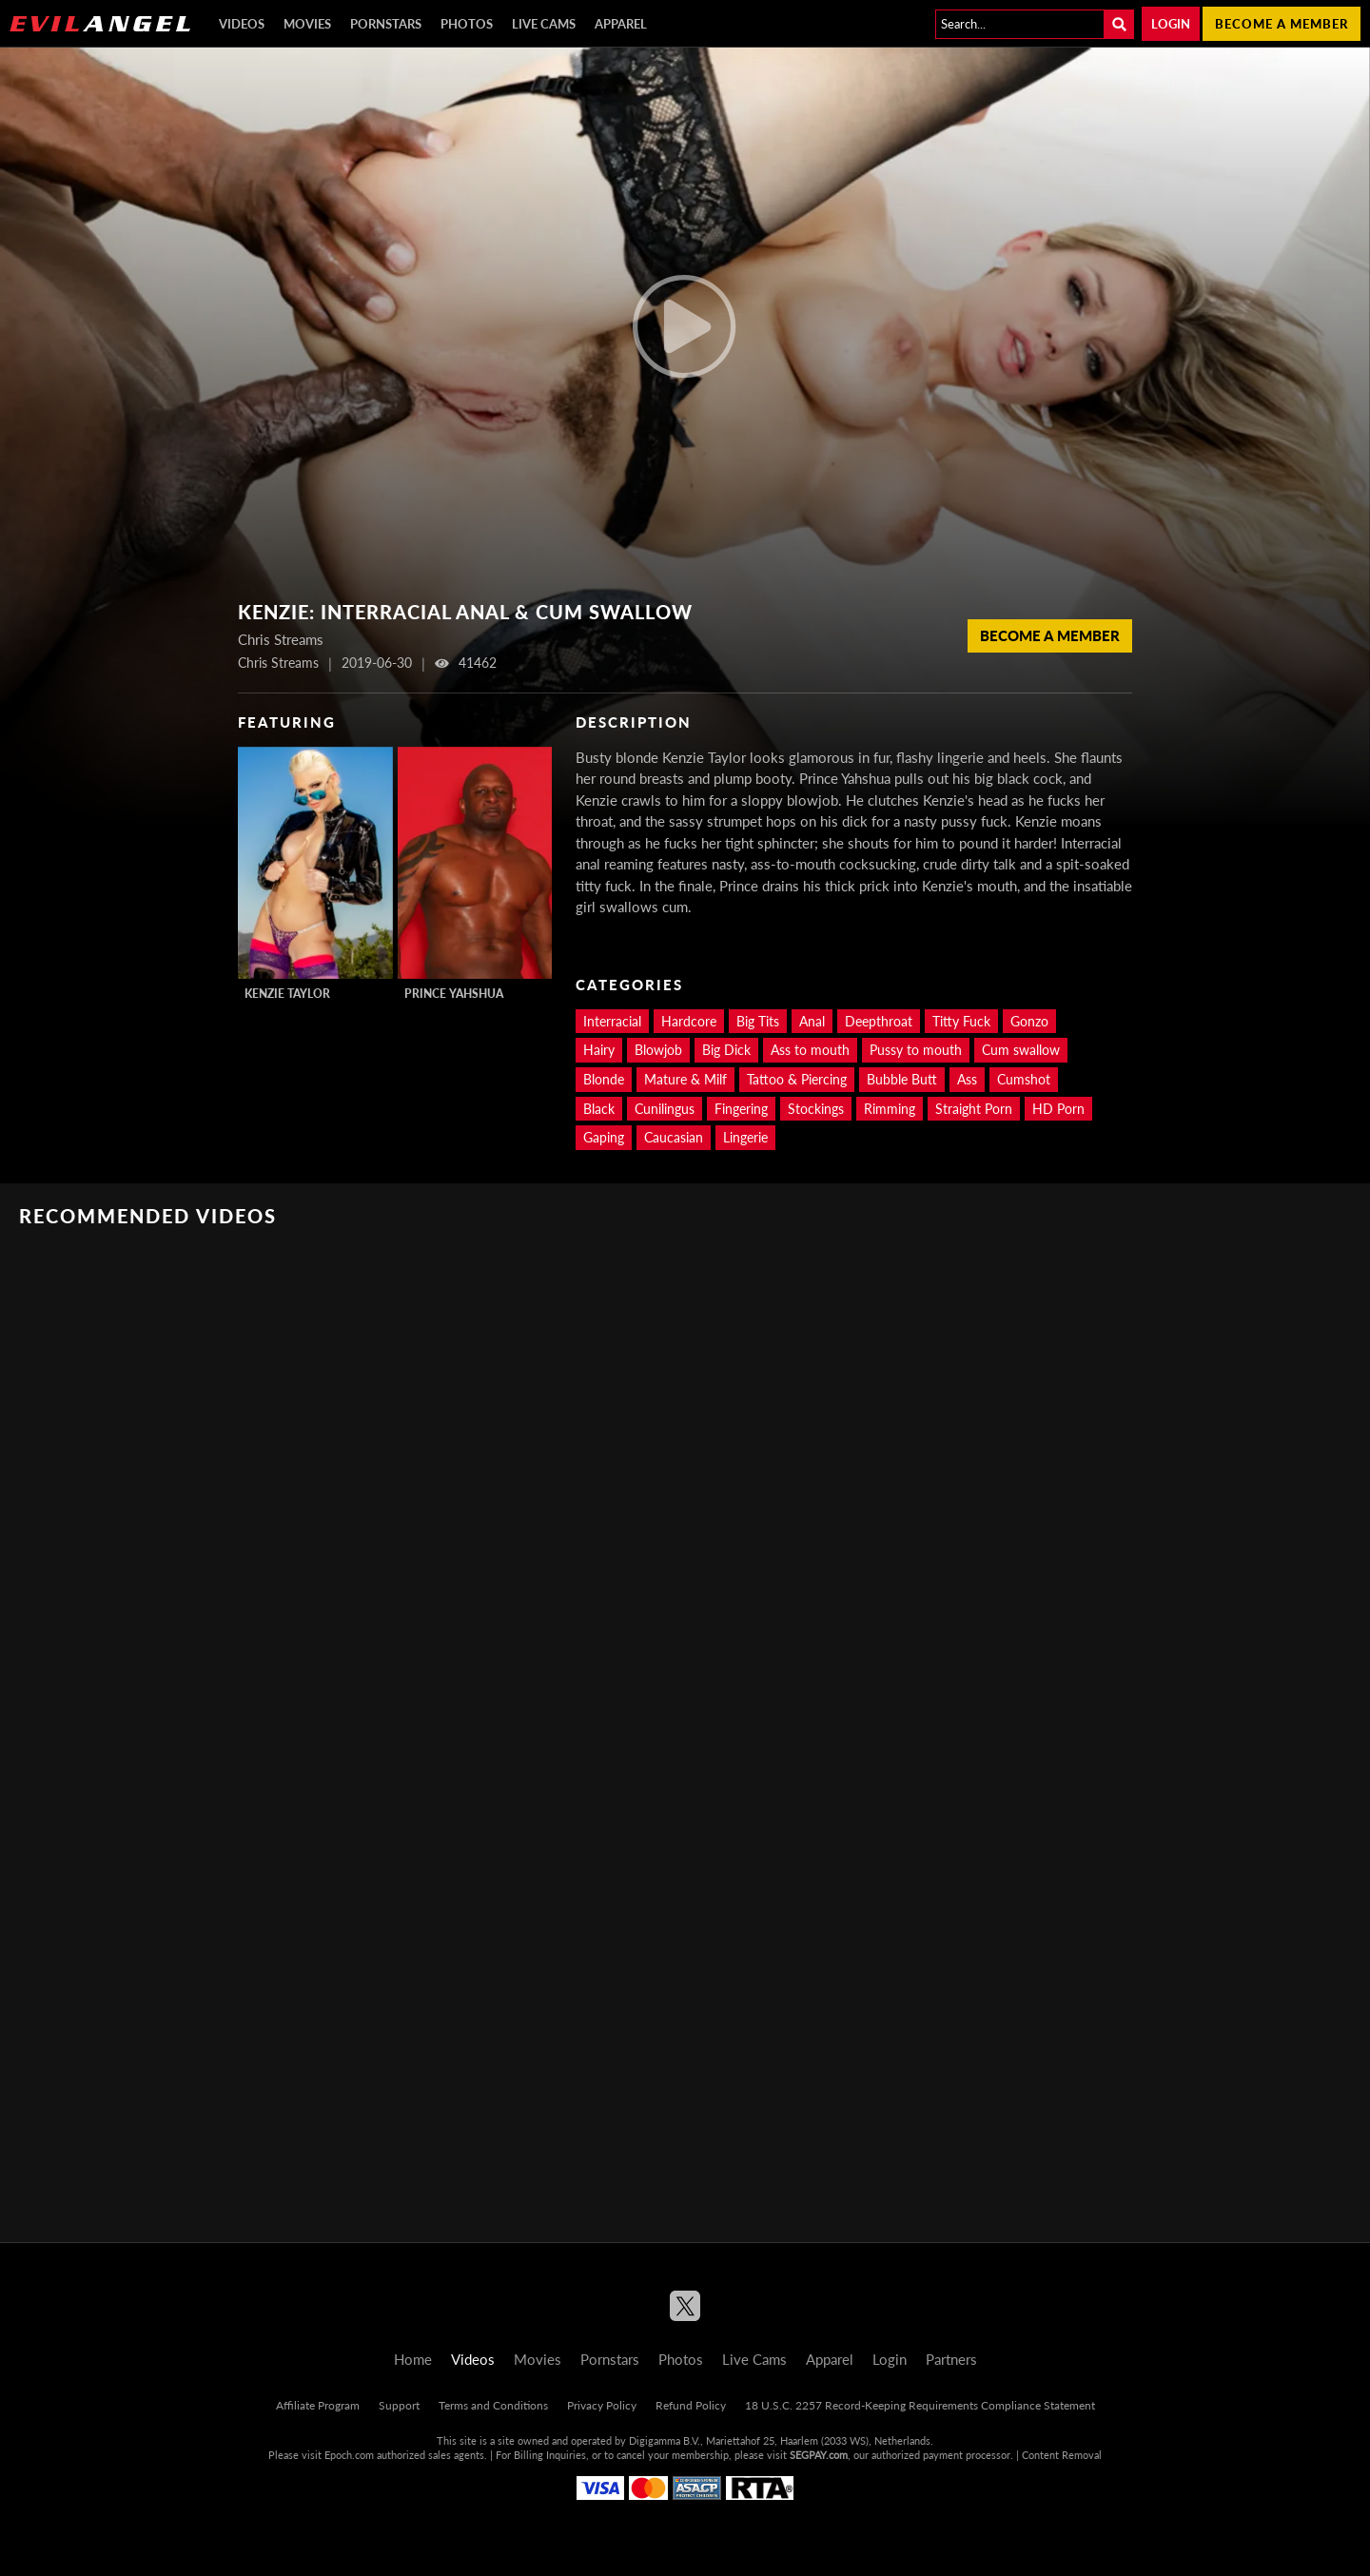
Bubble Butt (902, 1079)
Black (599, 1109)
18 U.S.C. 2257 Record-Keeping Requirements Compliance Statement (920, 2405)
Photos (466, 23)
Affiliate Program (318, 2405)
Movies (307, 23)
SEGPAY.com (819, 2455)
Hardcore (688, 1021)
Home (413, 2359)
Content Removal (1062, 2455)
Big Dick (726, 1050)
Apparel (621, 23)
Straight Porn (973, 1109)
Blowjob (658, 1050)
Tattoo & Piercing (797, 1079)
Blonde (603, 1079)
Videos (241, 23)
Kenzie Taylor (287, 993)
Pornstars (385, 23)
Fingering (741, 1109)
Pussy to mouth (916, 1050)
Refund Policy (691, 2405)
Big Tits (757, 1021)
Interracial (612, 1021)
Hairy (599, 1050)
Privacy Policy (601, 2405)
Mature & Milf (685, 1079)
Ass (967, 1079)
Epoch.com (349, 2455)
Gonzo (1029, 1021)
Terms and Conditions (493, 2405)
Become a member (1281, 23)
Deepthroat (878, 1021)
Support (399, 2405)
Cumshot (1023, 1079)
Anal (812, 1021)
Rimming (889, 1109)
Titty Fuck (961, 1021)
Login (1170, 23)
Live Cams (544, 23)
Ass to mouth (810, 1050)
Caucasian (673, 1137)
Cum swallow (1021, 1050)
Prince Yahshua (453, 993)
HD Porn (1058, 1109)
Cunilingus (665, 1109)
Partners (951, 2359)
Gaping (603, 1137)
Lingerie (745, 1137)
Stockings (816, 1109)
